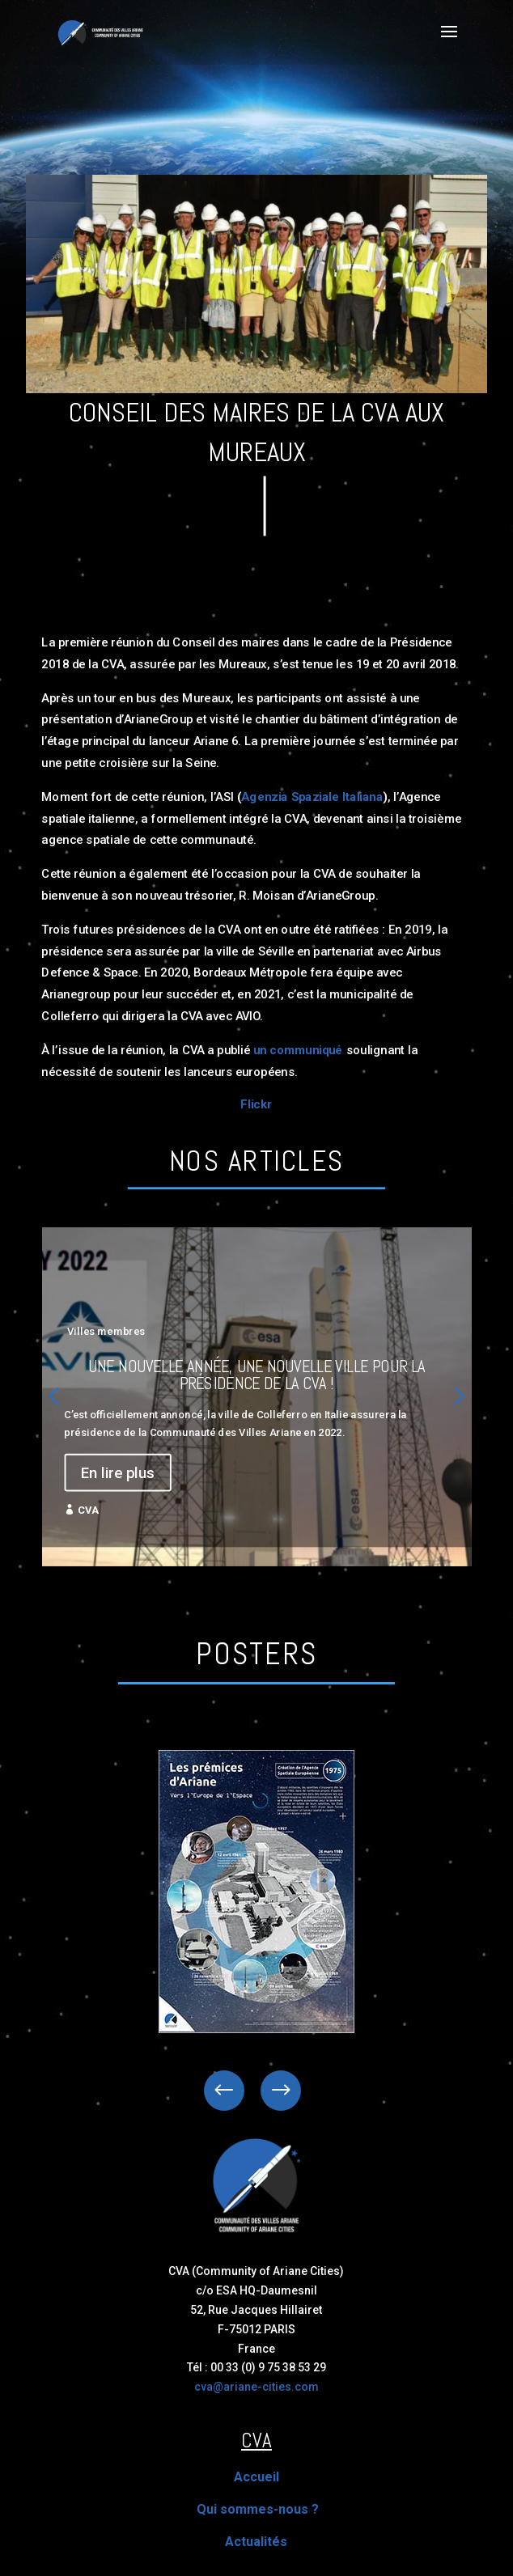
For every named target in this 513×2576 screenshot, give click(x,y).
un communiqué (298, 1049)
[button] (459, 1396)
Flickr (256, 1105)
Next (269, 2090)
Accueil (256, 2477)
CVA (88, 1510)
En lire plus (118, 1472)
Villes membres (106, 1331)
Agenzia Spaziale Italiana (312, 796)
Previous (236, 2090)
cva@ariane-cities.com (256, 2386)
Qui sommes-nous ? (258, 2509)
